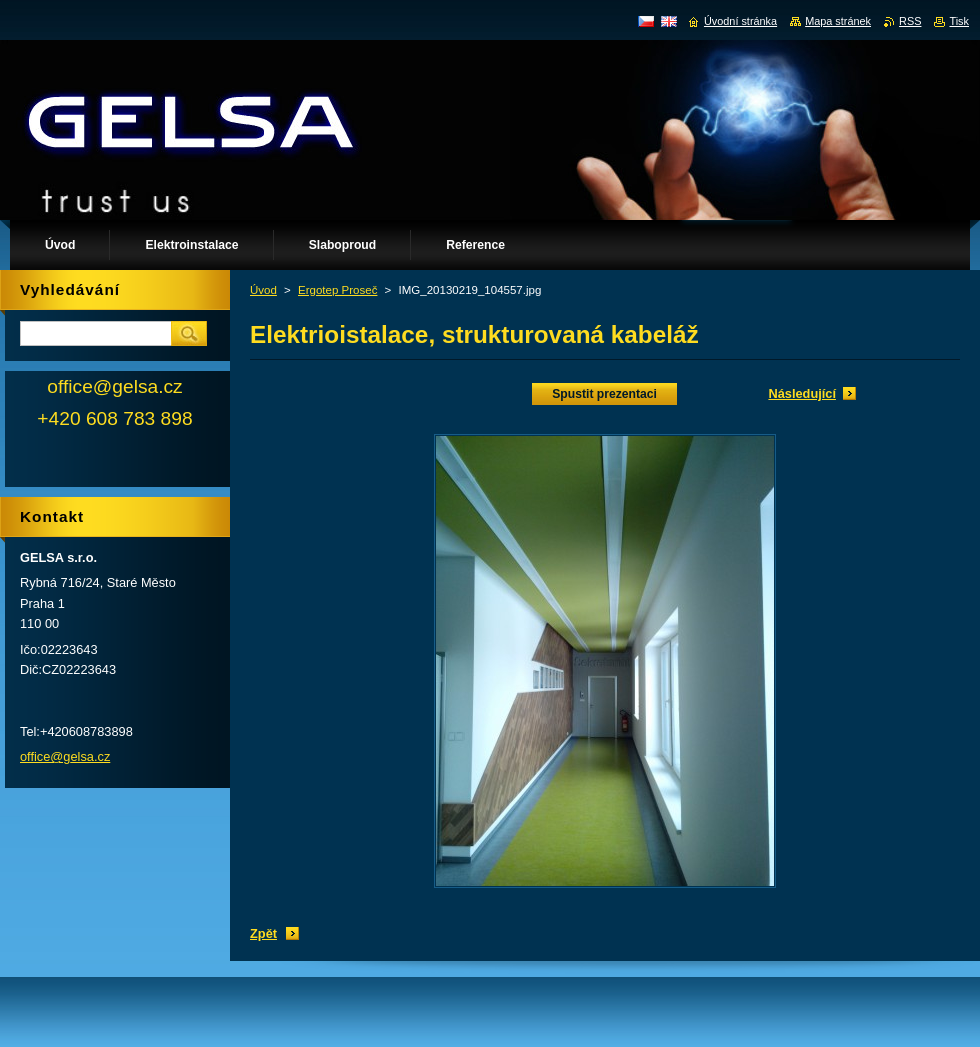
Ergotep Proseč (337, 290)
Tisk (959, 21)
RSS (910, 21)
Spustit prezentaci (604, 394)
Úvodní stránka (740, 21)
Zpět (263, 933)
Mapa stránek (838, 21)
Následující (802, 393)
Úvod (263, 290)
